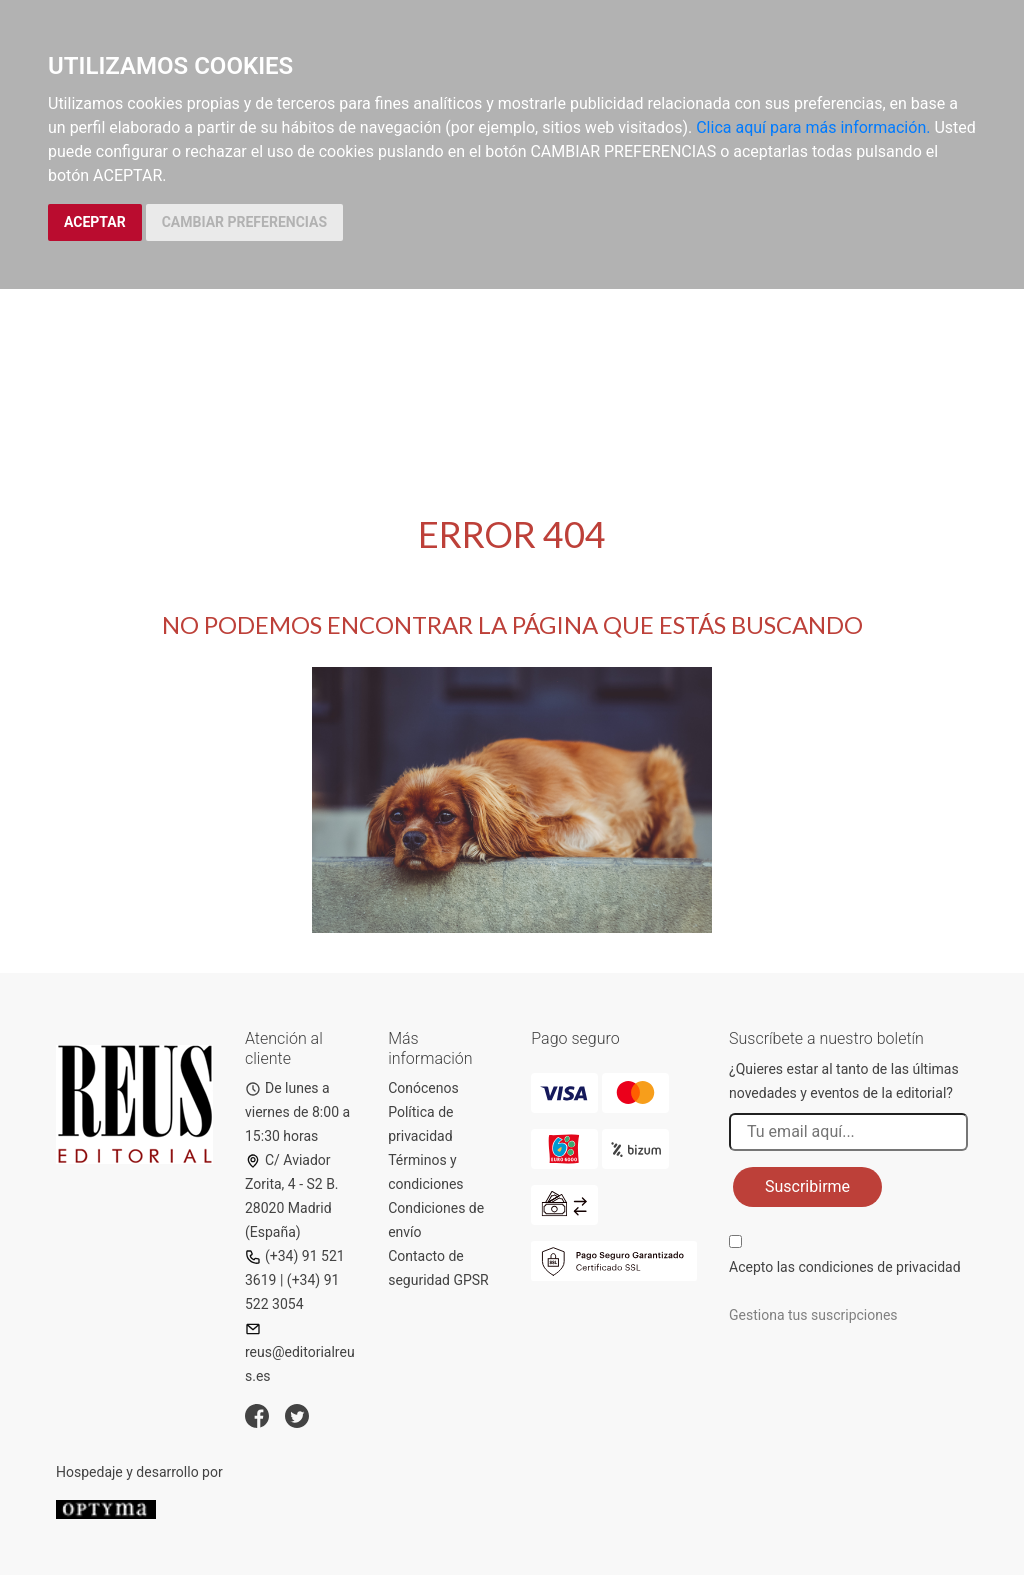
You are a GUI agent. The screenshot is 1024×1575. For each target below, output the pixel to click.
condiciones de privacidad (879, 1267)
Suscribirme (807, 1186)
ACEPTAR (95, 222)
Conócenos (423, 1088)
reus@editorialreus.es (300, 1352)
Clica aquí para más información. (813, 127)
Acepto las (845, 1267)
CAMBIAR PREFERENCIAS (244, 222)
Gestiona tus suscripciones (813, 1315)
